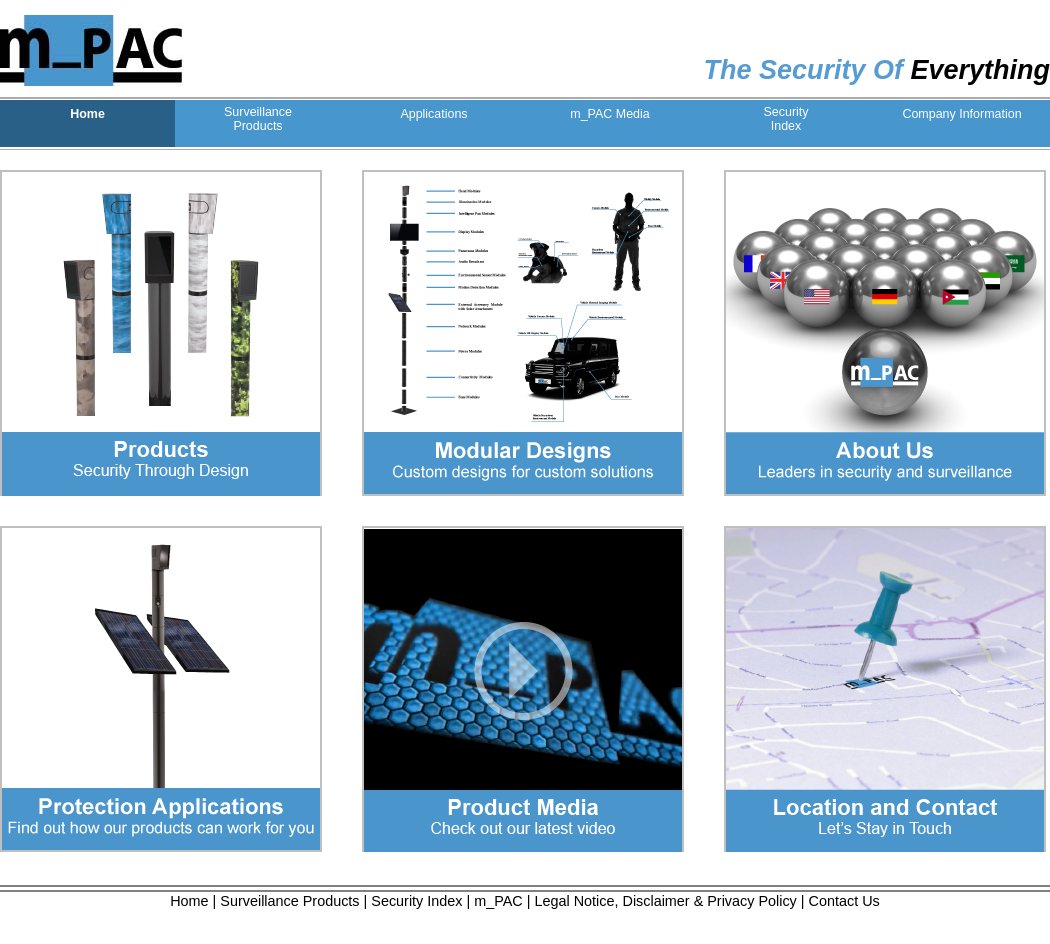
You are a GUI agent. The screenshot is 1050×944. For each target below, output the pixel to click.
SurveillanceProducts (258, 119)
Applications (433, 114)
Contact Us (844, 901)
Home (87, 114)
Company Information (961, 114)
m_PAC (498, 901)
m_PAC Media (609, 114)
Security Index (416, 901)
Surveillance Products (289, 901)
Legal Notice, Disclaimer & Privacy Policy (666, 901)
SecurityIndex (785, 119)
